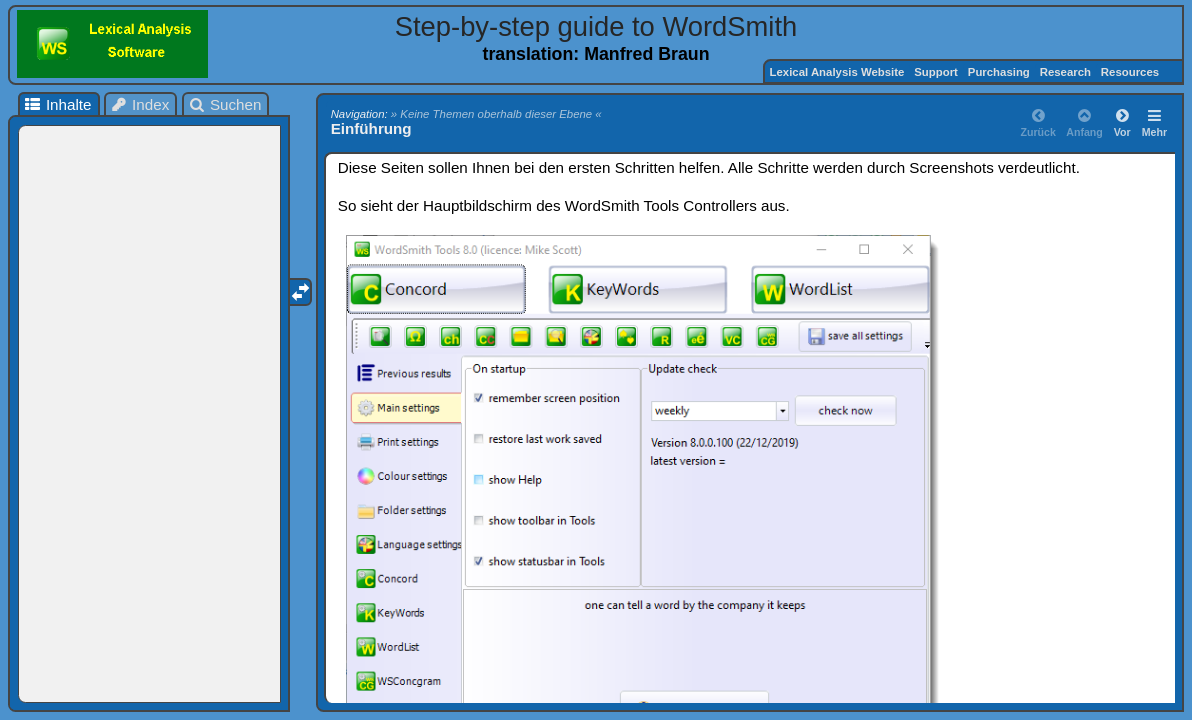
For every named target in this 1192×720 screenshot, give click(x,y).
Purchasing (999, 72)
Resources (1131, 72)
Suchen (224, 104)
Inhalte (57, 104)
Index (140, 104)
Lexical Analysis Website (837, 72)
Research (1065, 72)
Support (936, 72)
